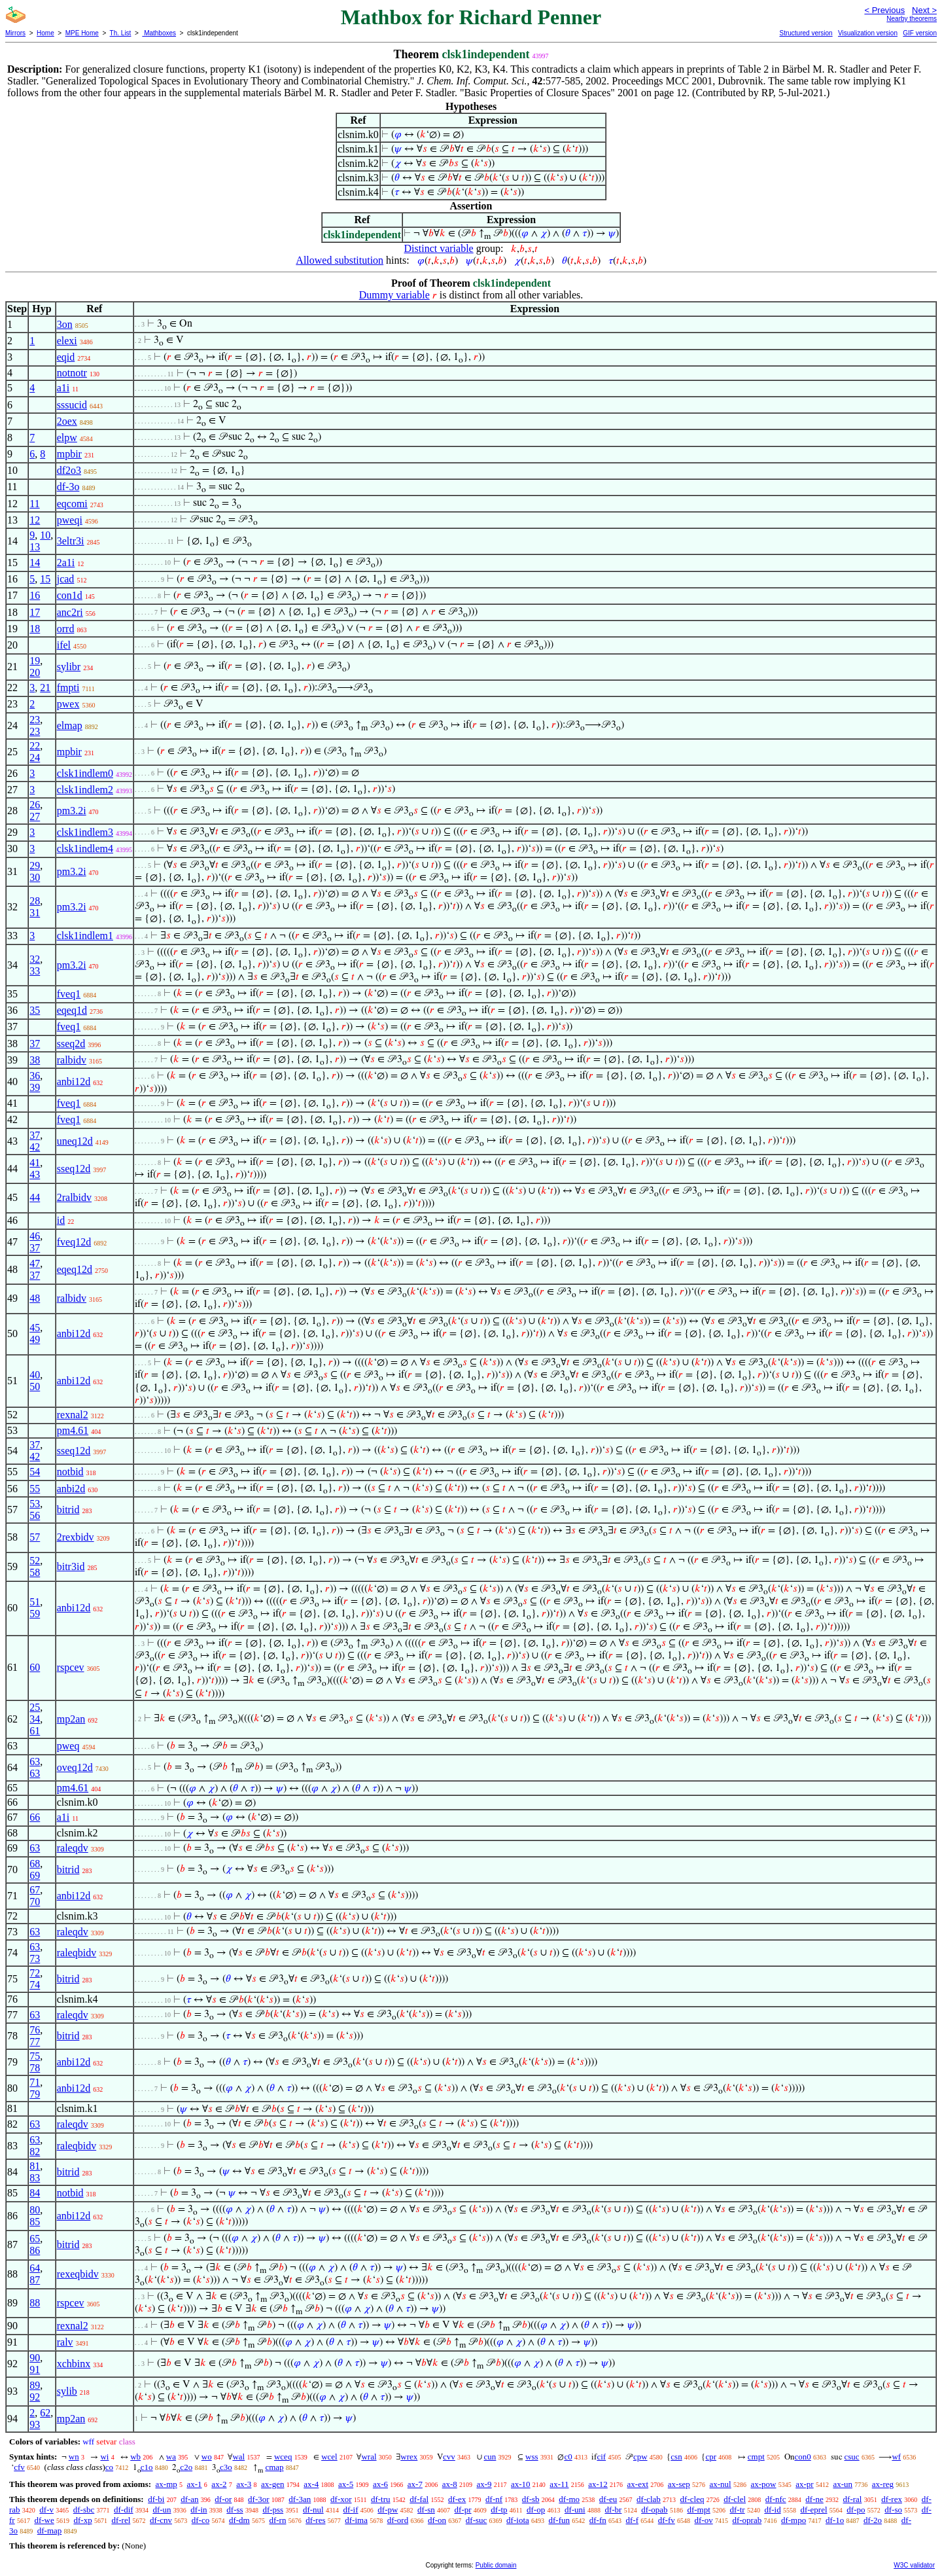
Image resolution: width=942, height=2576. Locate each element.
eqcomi (72, 503)
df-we (44, 2520)
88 (34, 2302)
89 (34, 2385)
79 (34, 2094)
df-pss (272, 2509)
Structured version (805, 33)
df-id (772, 2509)
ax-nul (720, 2484)
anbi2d (71, 1488)
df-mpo (793, 2520)
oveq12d (75, 1767)
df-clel (735, 2499)
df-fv (666, 2520)
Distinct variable (439, 248)
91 (34, 2369)
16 (34, 595)
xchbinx (74, 2363)
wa (171, 2456)
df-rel (120, 2520)
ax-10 (521, 2484)
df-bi (156, 2499)
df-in (198, 2509)
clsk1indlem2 (85, 789)
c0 (568, 2456)
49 (34, 1339)
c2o (186, 2467)
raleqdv (72, 1847)
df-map (49, 2530)
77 (34, 2041)
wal (238, 2456)
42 (34, 1147)
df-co (200, 2520)
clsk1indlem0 (85, 773)
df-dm (239, 2520)
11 (34, 503)
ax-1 (194, 2484)
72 (34, 1972)
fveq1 (68, 993)
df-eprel (813, 2509)
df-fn (597, 2520)
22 (34, 745)
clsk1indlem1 (85, 935)
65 (34, 2238)
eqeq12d (74, 1269)
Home (45, 33)
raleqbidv (76, 1952)
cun (490, 2456)
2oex (67, 421)
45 (34, 1327)
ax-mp (166, 2484)
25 (34, 1707)
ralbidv (71, 1059)
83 (34, 2177)
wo (206, 2456)
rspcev (70, 1667)
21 (45, 687)
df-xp (83, 2520)
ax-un (842, 2484)
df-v (46, 2509)
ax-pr (804, 2484)
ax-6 (380, 2484)
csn (676, 2456)
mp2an (71, 1719)
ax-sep (679, 2484)
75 (34, 2056)
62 (45, 2412)
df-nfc (775, 2499)
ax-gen (272, 2484)
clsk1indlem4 (85, 848)
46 (34, 1236)
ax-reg (883, 2484)
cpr (710, 2456)
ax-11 (559, 2484)
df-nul (313, 2509)
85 (34, 2221)
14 (34, 562)
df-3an (299, 2499)
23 (34, 719)
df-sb (531, 2499)
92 (34, 2397)
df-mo (569, 2499)
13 (34, 546)
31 (34, 912)
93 (34, 2424)
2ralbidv (74, 1197)
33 (34, 970)
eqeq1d (72, 1010)
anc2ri (70, 612)
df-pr (463, 2509)
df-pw (387, 2509)
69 (34, 1875)
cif (601, 2456)
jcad (66, 578)
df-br (612, 2509)
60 (34, 1667)
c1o (147, 2467)
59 (34, 1613)
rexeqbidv (78, 2274)
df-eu (608, 2499)
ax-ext (637, 2484)
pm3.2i (71, 810)
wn (74, 2456)
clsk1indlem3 (85, 832)
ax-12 (598, 2484)
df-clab (649, 2499)
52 (34, 1560)
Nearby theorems (911, 18)
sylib (67, 2391)
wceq (283, 2456)
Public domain (496, 2565)
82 (34, 2151)
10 (45, 535)
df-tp (499, 2509)
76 (34, 2029)
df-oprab (746, 2520)
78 (34, 2067)
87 (34, 2279)
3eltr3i (70, 540)
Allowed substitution (339, 260)
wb (135, 2456)
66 (34, 1817)
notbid (70, 1471)
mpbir (69, 453)
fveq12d (74, 1241)
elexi (67, 340)
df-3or (259, 2499)
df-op (536, 2509)
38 (34, 1059)
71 (34, 2082)
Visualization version (868, 33)
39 (34, 1087)
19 (34, 660)
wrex (408, 2456)
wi (104, 2456)
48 (34, 1298)
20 (34, 672)
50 (34, 1386)
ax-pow (763, 2484)
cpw (640, 2456)
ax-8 (449, 2484)
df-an (189, 2499)
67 (34, 1889)
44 (34, 1197)
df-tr (737, 2509)
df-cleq (692, 2499)
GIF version (920, 33)
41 (34, 1162)
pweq (68, 1745)
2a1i (66, 562)
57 (34, 1537)
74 (34, 1984)
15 (45, 578)
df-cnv (161, 2520)
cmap (274, 2467)
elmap (69, 725)
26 (34, 804)
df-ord (398, 2520)
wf (896, 2456)
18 (34, 628)
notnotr (72, 372)
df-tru (381, 2499)
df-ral (852, 2499)
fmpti (68, 687)
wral (368, 2456)
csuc (852, 2456)
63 (34, 1761)
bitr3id (71, 1566)
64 (34, 2268)
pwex (68, 703)
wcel (329, 2456)
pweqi (69, 520)
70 (34, 1901)
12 (34, 520)
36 (34, 1075)
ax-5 (345, 2484)
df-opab (654, 2509)
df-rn (277, 2520)
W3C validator (914, 2565)
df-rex (891, 2499)
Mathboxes (159, 33)
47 (34, 1263)
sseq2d (71, 1043)
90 (34, 2357)
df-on (437, 2520)
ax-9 (484, 2484)
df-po (855, 2509)
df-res (315, 2520)
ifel (64, 645)
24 (34, 757)
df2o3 (69, 470)
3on (65, 324)
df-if (350, 2509)
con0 (803, 2456)
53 (34, 1503)
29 (34, 865)
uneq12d (75, 1141)
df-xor (341, 2499)
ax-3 (243, 2484)
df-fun (559, 2520)
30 (34, 877)
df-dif (123, 2509)
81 (34, 2166)
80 (34, 2209)
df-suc (476, 2520)
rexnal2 (72, 1414)
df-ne (814, 2499)
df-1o (835, 2520)
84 (34, 2192)
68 (34, 1863)
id (61, 1220)
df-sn (426, 2509)
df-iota (517, 2520)
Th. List (120, 33)
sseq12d (74, 1168)
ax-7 (415, 2484)
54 (34, 1471)
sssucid (72, 404)
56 (34, 1515)
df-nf (493, 2499)
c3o (226, 2467)
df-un (161, 2509)
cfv (19, 2467)
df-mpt (698, 2509)
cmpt (756, 2456)
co (109, 2467)
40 (34, 1374)
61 (34, 1730)
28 (34, 900)
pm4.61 (72, 1430)
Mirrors (15, 33)
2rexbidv (75, 1537)
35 (34, 1010)
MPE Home (82, 33)
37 (34, 1043)
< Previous (884, 10)
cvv (449, 2456)
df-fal (419, 2499)
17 (34, 612)
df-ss (234, 2509)
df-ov (704, 2520)
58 (34, 1572)
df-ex (457, 2499)
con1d (69, 595)
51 (34, 1601)
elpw (67, 437)
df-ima (356, 2520)
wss (531, 2456)
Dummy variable (394, 294)
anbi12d (74, 1081)
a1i (63, 387)
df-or (223, 2499)
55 (34, 1488)
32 (34, 959)
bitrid (68, 1509)
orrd (66, 628)
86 (34, 2250)
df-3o (68, 486)
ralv (65, 2342)
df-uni (575, 2509)
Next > (924, 10)
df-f (632, 2520)
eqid (66, 357)
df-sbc (84, 2509)
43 (34, 1174)
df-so (893, 2509)
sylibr (68, 666)
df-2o (873, 2520)
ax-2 (218, 2484)
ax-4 (311, 2484)
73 (34, 1958)
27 (34, 816)
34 (34, 1719)
